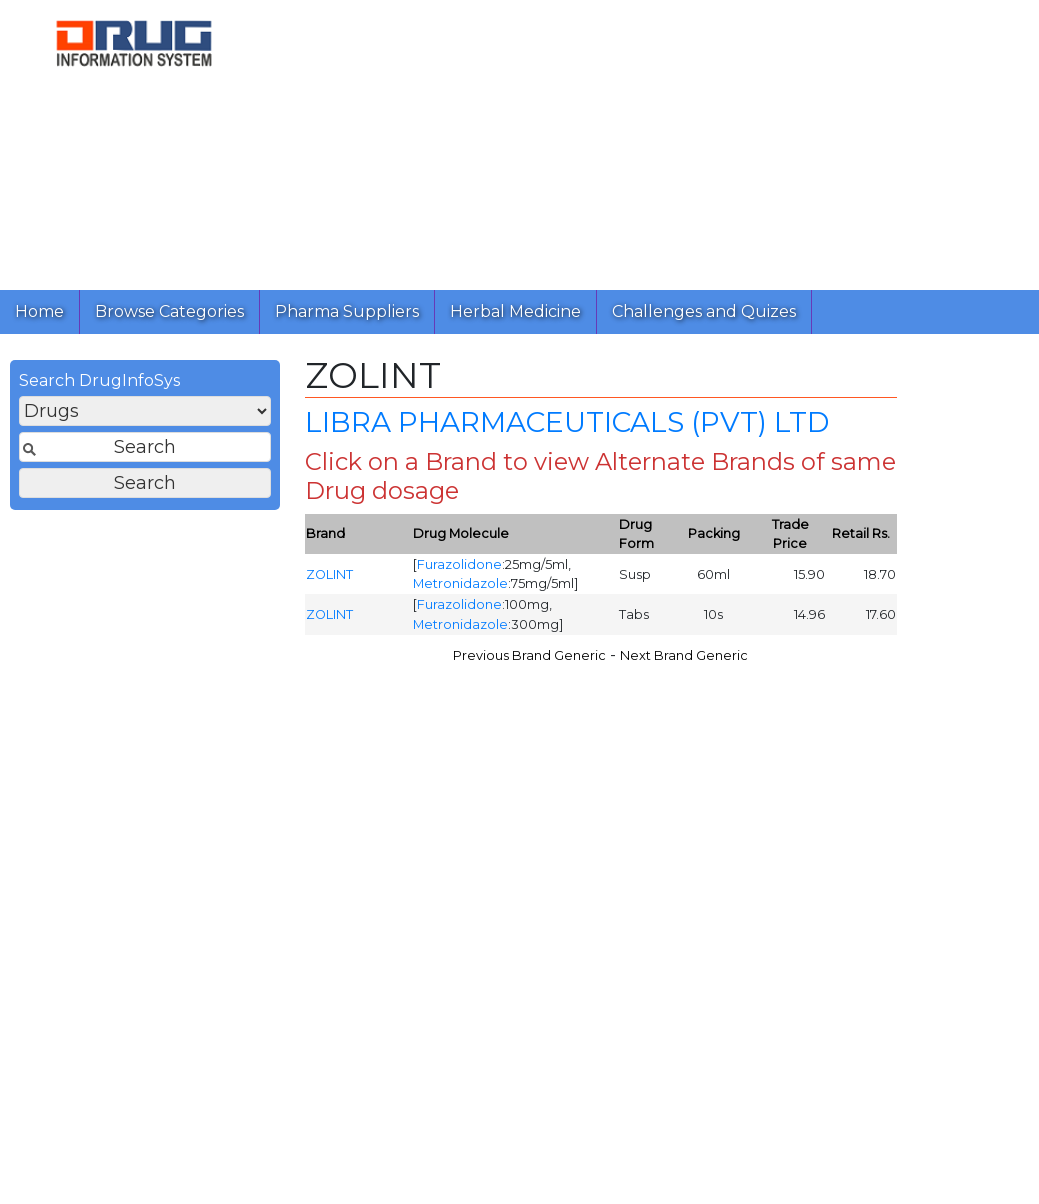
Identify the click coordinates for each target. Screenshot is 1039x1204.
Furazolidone (459, 570)
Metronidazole (460, 589)
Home (39, 311)
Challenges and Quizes (704, 311)
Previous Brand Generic (529, 660)
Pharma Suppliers (347, 311)
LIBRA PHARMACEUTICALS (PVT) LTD (567, 428)
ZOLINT (329, 579)
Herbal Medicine (515, 311)
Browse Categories (169, 311)
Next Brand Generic (684, 660)
